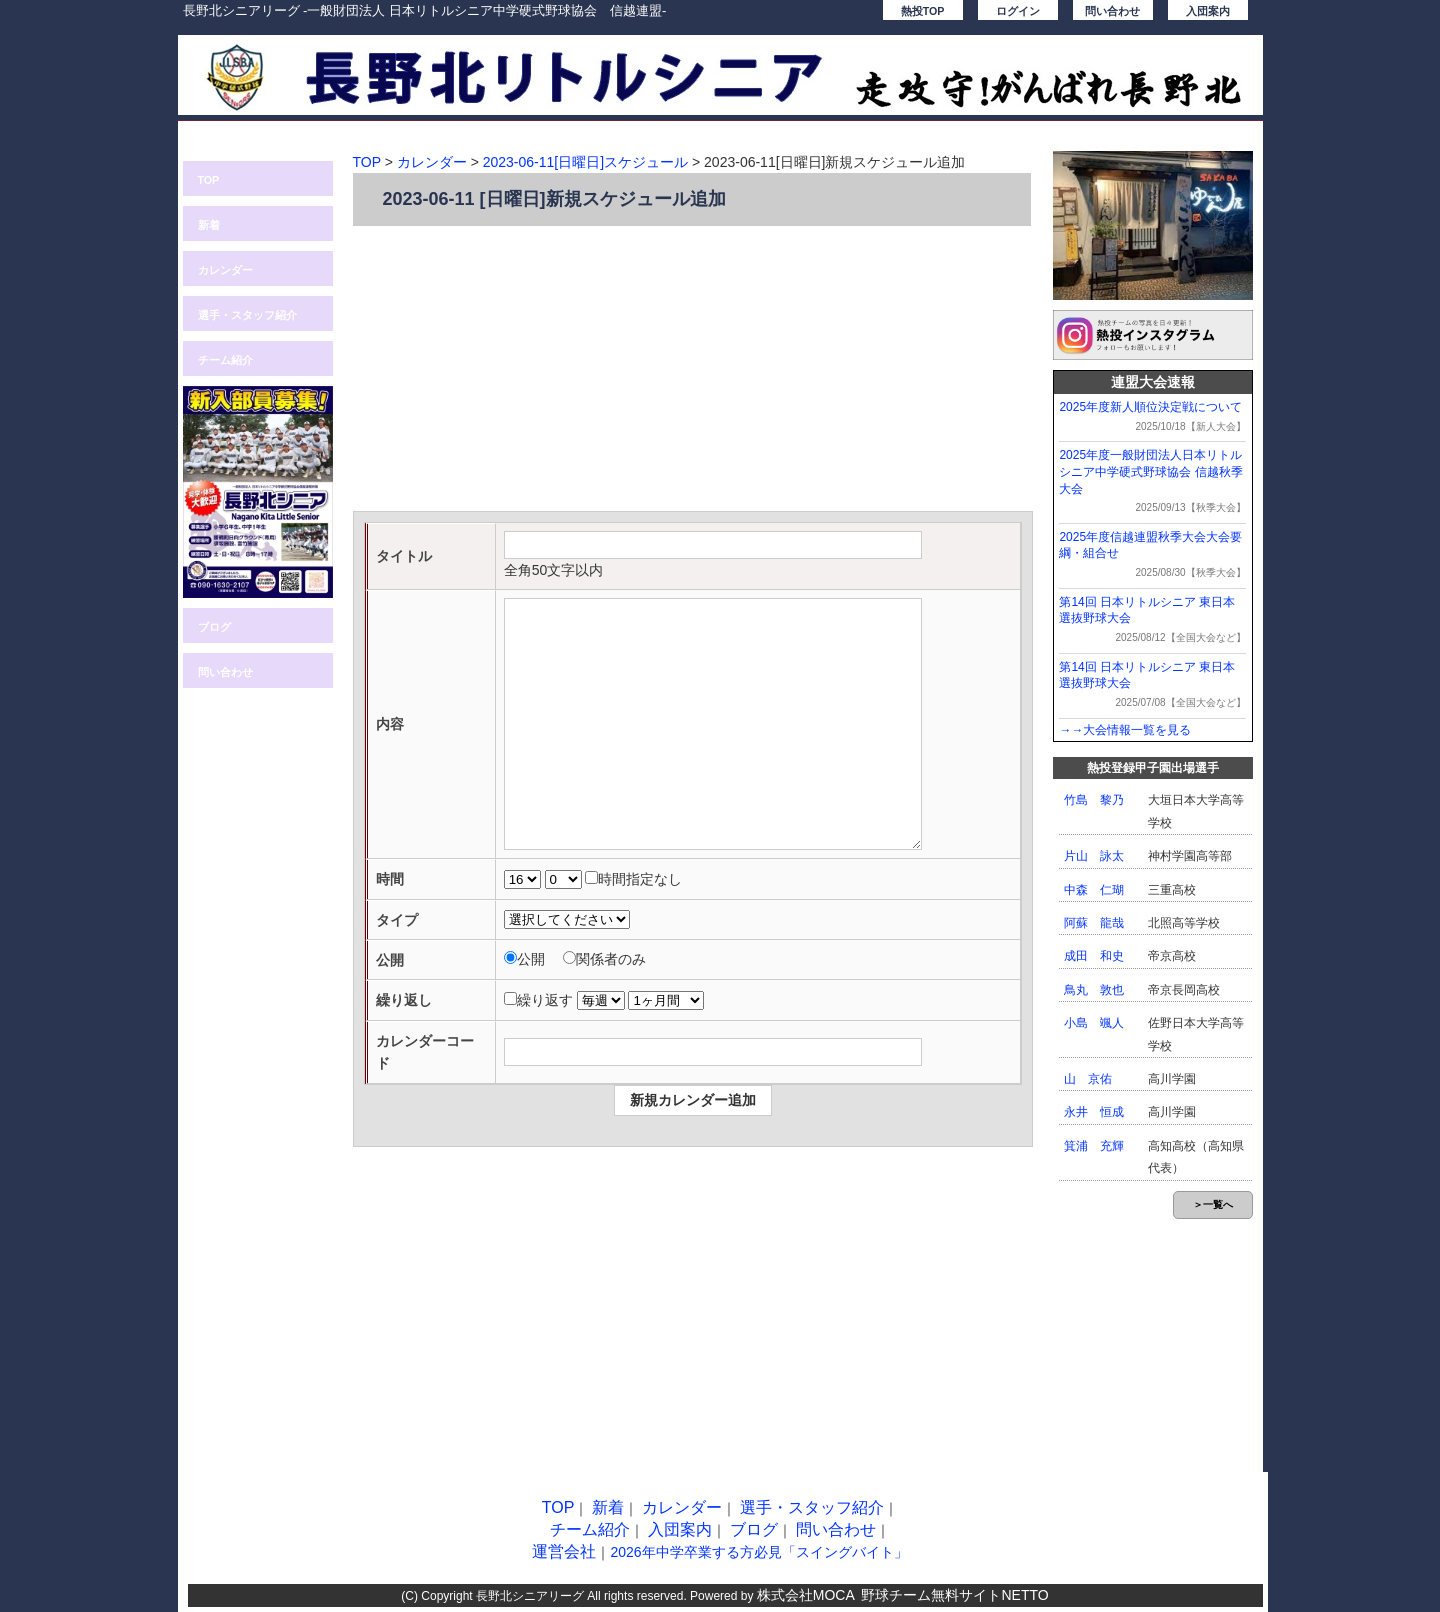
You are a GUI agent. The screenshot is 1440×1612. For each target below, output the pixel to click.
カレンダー (225, 270)
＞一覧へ (1213, 1204)
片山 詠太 (1094, 856)
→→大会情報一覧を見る (1125, 730)
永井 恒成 (1094, 1112)
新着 (209, 225)
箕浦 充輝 (1094, 1146)
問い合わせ (1112, 11)
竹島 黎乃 (1094, 800)
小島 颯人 (1094, 1023)
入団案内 (1208, 11)
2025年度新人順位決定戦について (1150, 407)
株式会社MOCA (806, 1595)
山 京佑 (1088, 1079)
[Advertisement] (693, 371)
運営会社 (564, 1551)
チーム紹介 (225, 360)
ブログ (214, 627)
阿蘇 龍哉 (1094, 923)
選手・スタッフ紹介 (247, 315)
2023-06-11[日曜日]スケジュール (585, 162)
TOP (209, 180)
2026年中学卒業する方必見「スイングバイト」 (758, 1552)
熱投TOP (923, 11)
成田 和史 (1094, 956)
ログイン (1018, 11)
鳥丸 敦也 (1094, 990)
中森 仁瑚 (1094, 890)
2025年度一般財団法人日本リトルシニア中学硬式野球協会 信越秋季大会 (1150, 472)
